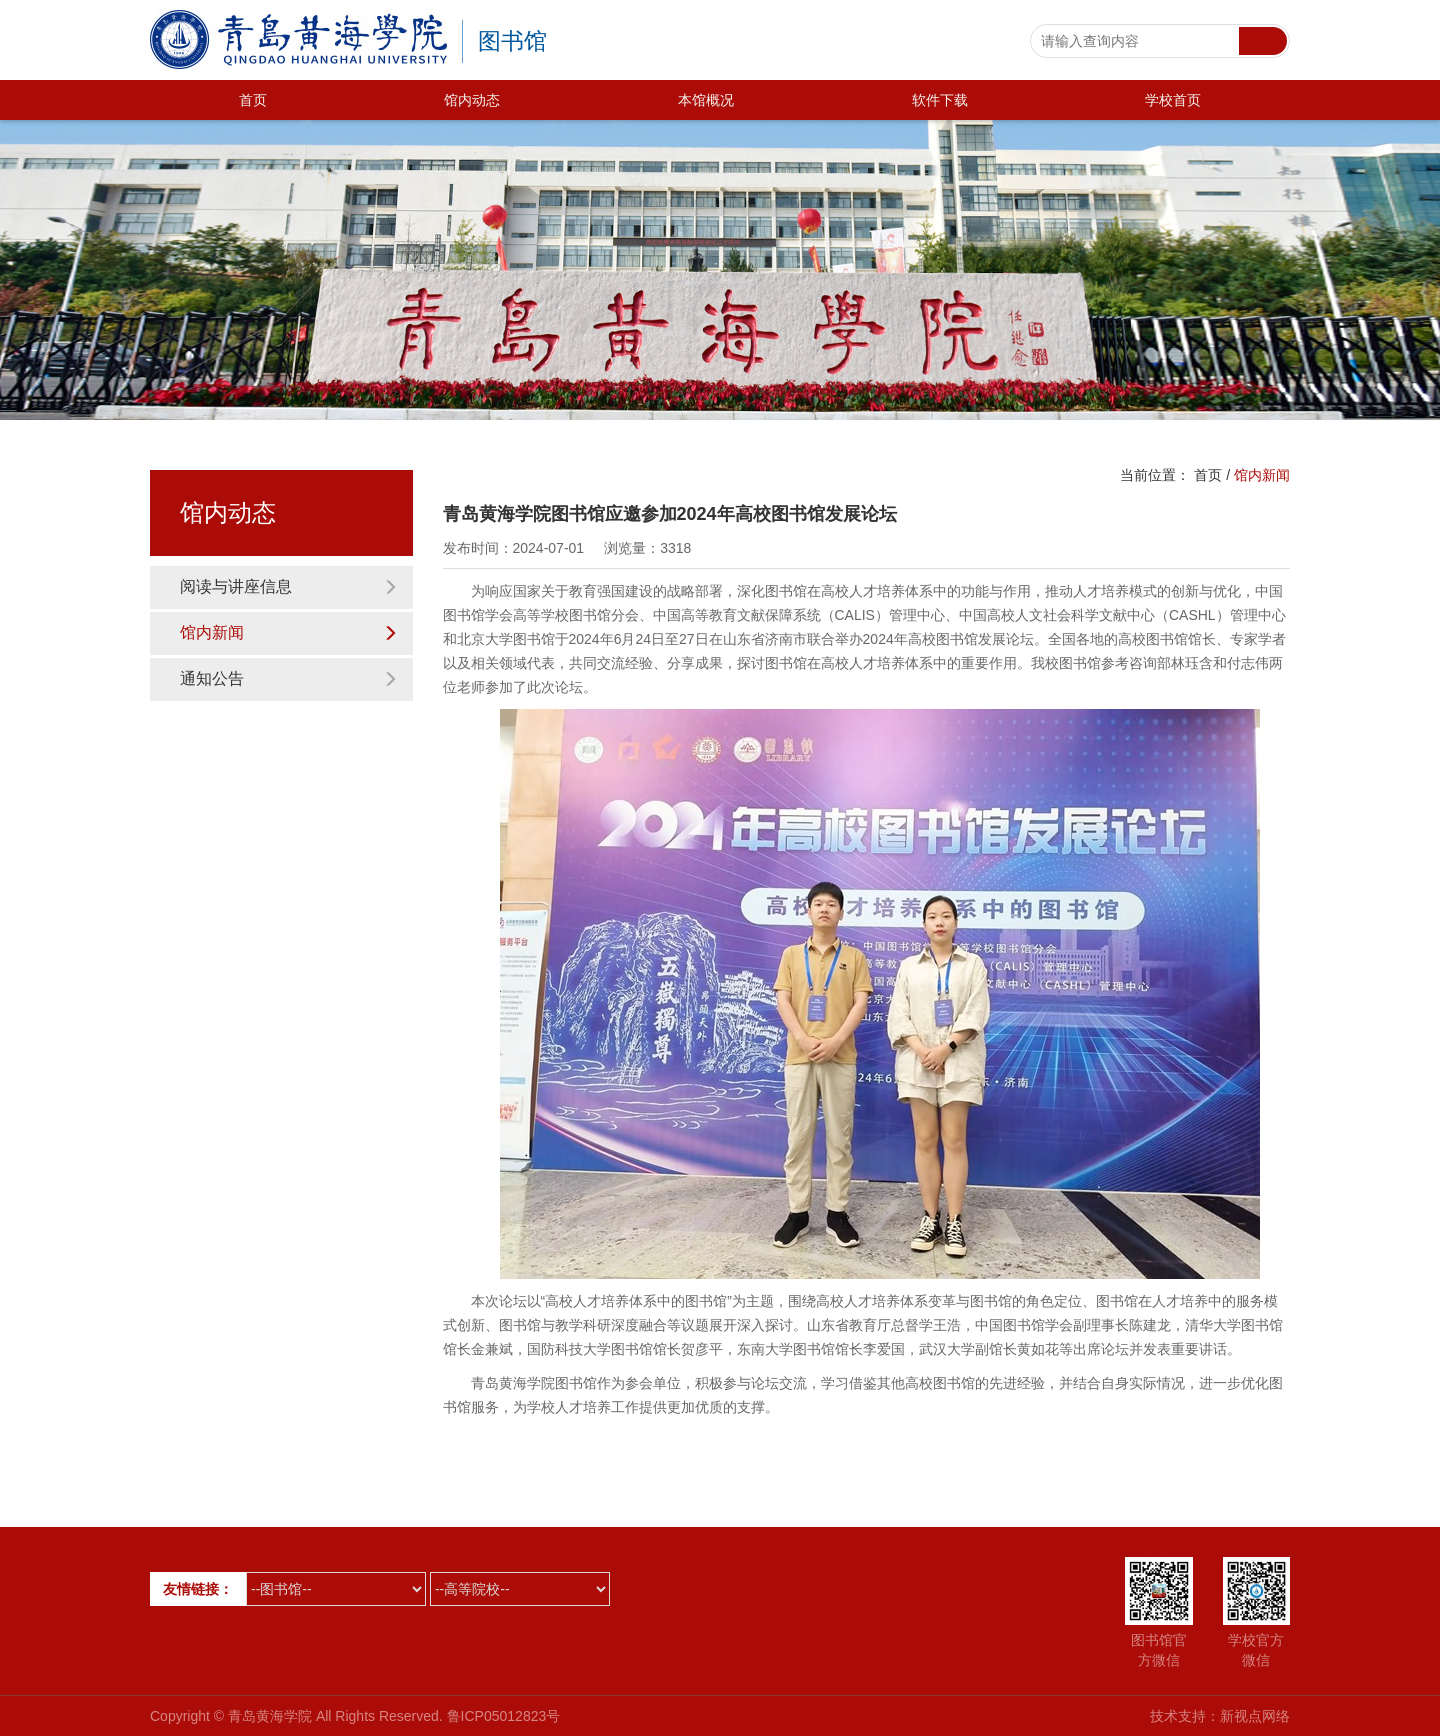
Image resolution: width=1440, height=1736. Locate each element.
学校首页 (1173, 100)
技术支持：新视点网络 (1220, 1716)
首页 (253, 100)
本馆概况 (706, 100)
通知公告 (289, 678)
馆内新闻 (289, 632)
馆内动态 (472, 100)
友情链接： (198, 1589)
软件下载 (940, 100)
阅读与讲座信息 (289, 586)
